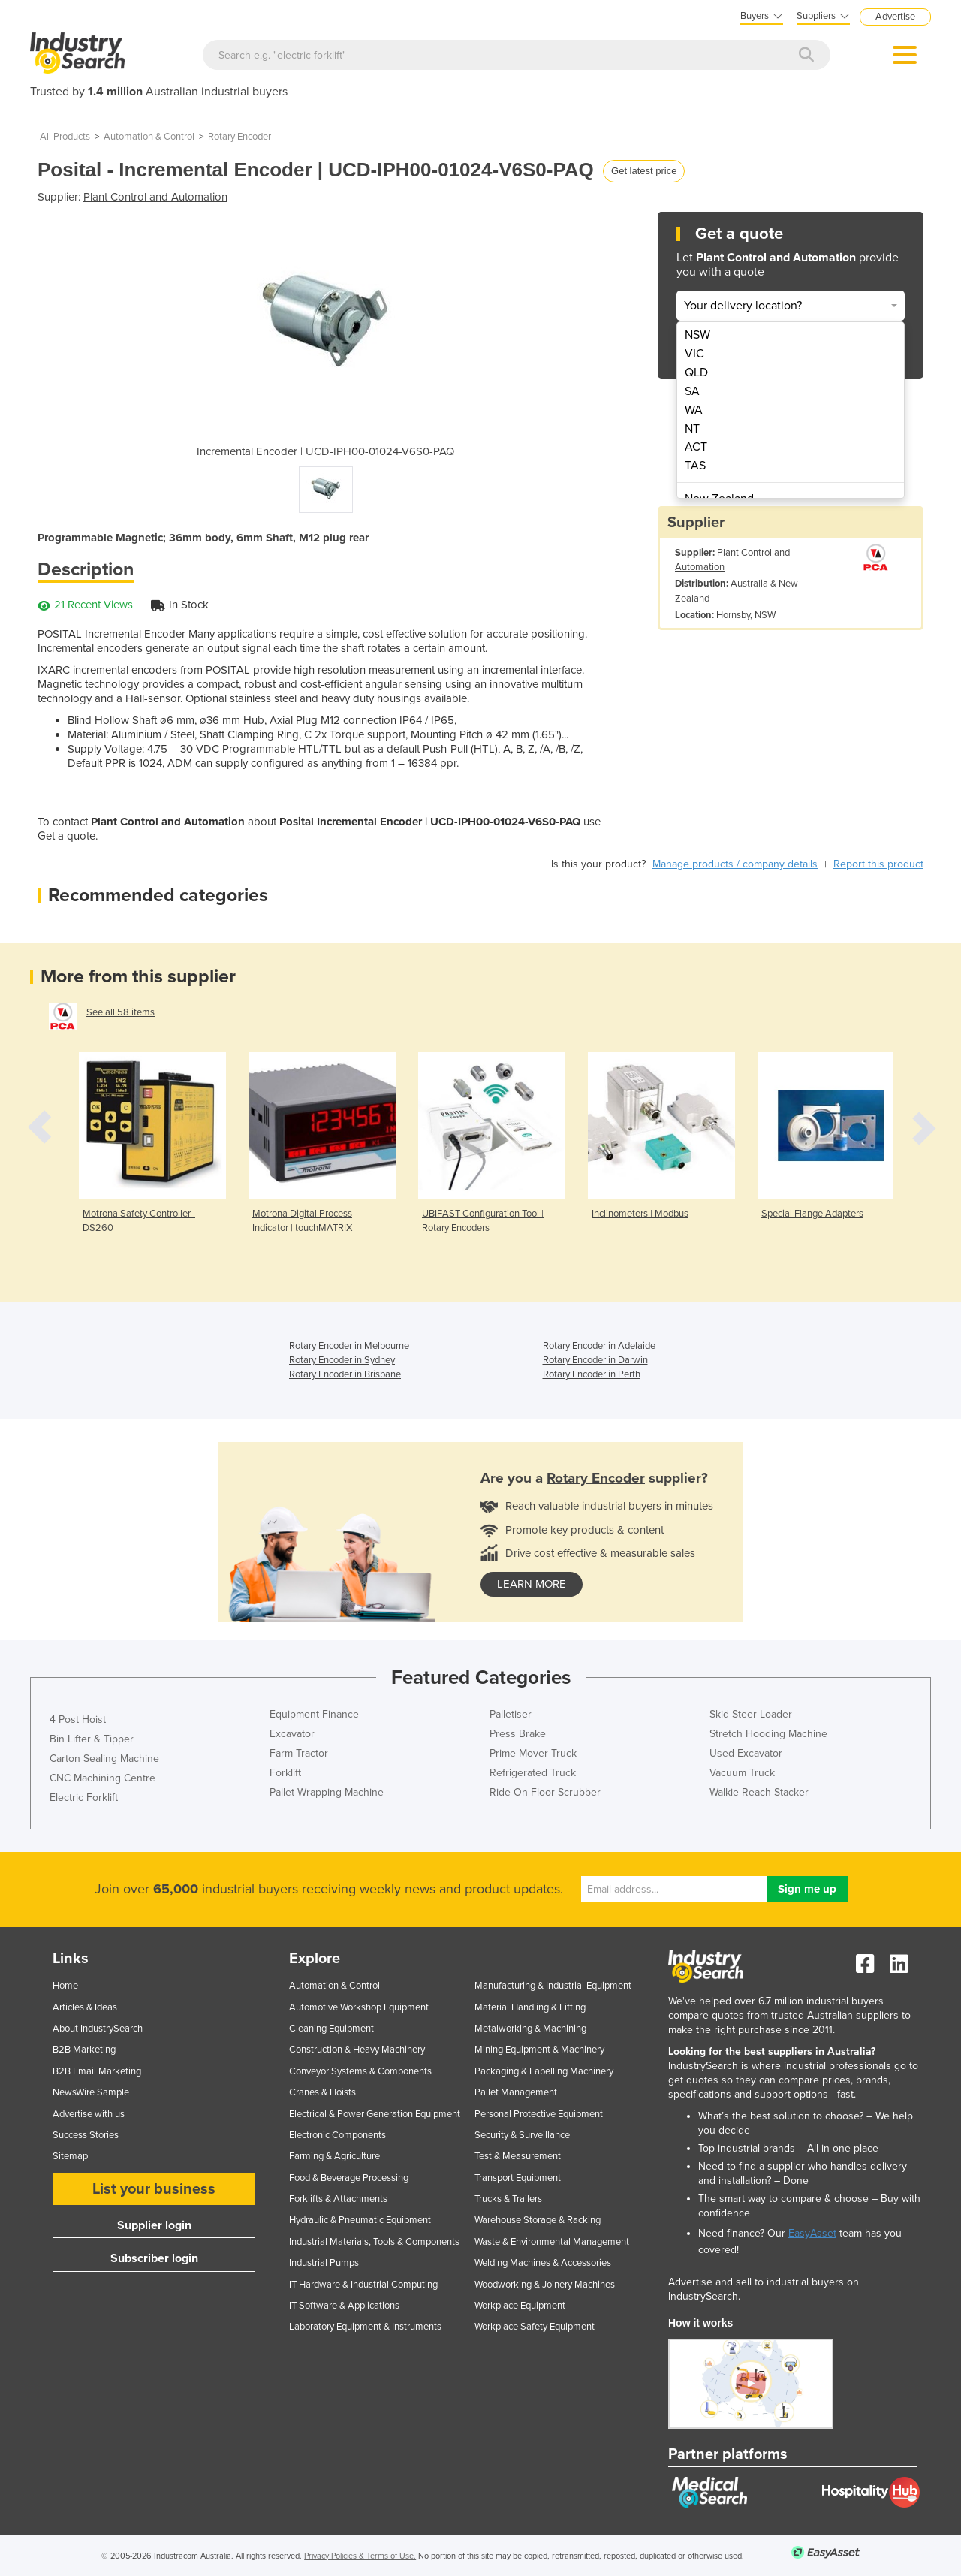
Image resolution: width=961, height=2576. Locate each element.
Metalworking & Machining (530, 2028)
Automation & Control (149, 137)
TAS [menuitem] (695, 465)
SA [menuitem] (692, 391)
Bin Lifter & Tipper (92, 1739)
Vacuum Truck (742, 1772)
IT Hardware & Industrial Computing (363, 2285)
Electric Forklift (84, 1797)
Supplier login (154, 2225)
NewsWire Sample (91, 2092)
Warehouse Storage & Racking (537, 2220)
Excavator (292, 1733)
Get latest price (643, 170)
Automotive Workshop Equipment (359, 2007)
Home (65, 1986)
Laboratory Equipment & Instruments (365, 2327)
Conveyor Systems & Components (360, 2071)
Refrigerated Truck (533, 1772)
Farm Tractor (299, 1753)
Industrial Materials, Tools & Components (374, 2242)
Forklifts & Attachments (338, 2199)
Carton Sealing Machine (104, 1758)
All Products (65, 137)
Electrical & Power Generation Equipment (374, 2114)
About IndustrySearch (98, 2028)
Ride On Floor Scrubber (545, 1792)
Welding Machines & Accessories (542, 2263)
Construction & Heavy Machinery (357, 2050)
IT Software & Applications (344, 2306)
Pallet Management (515, 2092)
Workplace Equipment (519, 2306)
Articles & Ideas (85, 2007)
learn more (531, 1584)
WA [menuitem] (694, 410)
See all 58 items (120, 1012)
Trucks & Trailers (508, 2199)
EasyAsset (812, 2233)
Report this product (878, 864)
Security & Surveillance (522, 2135)
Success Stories (86, 2135)
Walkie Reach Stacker (759, 1792)
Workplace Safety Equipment (534, 2327)
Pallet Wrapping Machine (327, 1792)
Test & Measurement (517, 2156)
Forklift (285, 1772)
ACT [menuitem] (696, 446)
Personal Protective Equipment (538, 2114)
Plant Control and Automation (155, 197)
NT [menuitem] (692, 428)
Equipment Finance (314, 1714)
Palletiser (511, 1714)
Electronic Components (337, 2135)
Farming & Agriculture (334, 2156)
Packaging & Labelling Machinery (543, 2071)
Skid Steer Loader (750, 1714)
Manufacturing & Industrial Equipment (552, 1986)
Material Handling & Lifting (530, 2007)
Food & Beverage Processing (348, 2178)
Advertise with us (89, 2114)
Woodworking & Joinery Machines (544, 2285)
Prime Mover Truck (533, 1753)
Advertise (895, 17)
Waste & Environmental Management (551, 2242)
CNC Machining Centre (102, 1778)
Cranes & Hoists (322, 2092)
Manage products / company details (735, 864)
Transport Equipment (517, 2178)
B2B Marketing (84, 2050)
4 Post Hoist (78, 1719)
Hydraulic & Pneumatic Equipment (360, 2220)
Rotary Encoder (239, 137)
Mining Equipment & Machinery (539, 2050)
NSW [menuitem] (697, 334)
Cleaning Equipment (331, 2028)
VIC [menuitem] (694, 353)
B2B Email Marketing (97, 2071)
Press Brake (518, 1733)
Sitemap (70, 2156)
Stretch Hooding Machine (768, 1733)
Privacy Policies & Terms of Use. (360, 2556)
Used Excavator (745, 1753)
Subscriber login (154, 2258)
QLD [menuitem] (696, 372)
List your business (153, 2189)
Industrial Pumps (324, 2263)
